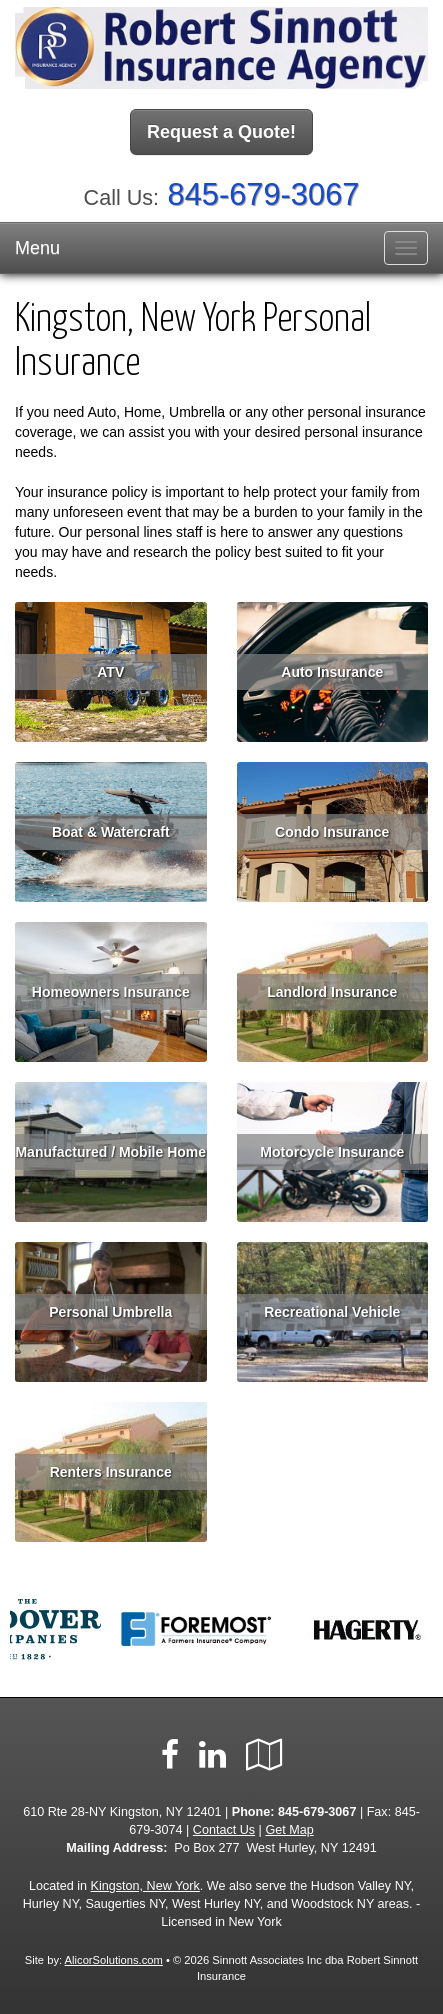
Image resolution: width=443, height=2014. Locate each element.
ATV (110, 672)
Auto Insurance (332, 672)
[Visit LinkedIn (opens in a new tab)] (212, 1755)
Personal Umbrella (110, 1312)
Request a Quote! (221, 132)
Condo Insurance (332, 832)
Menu (37, 248)
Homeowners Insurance (111, 992)
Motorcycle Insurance (332, 1152)
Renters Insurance (111, 1472)
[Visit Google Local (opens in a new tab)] (264, 1755)
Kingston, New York (145, 1886)
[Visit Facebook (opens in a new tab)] (170, 1755)
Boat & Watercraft (111, 832)
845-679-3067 (264, 194)
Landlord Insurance (332, 992)
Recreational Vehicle (332, 1312)
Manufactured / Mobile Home (110, 1152)
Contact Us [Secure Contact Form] (224, 1830)
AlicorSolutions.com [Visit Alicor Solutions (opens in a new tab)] (114, 1960)
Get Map (289, 1830)
